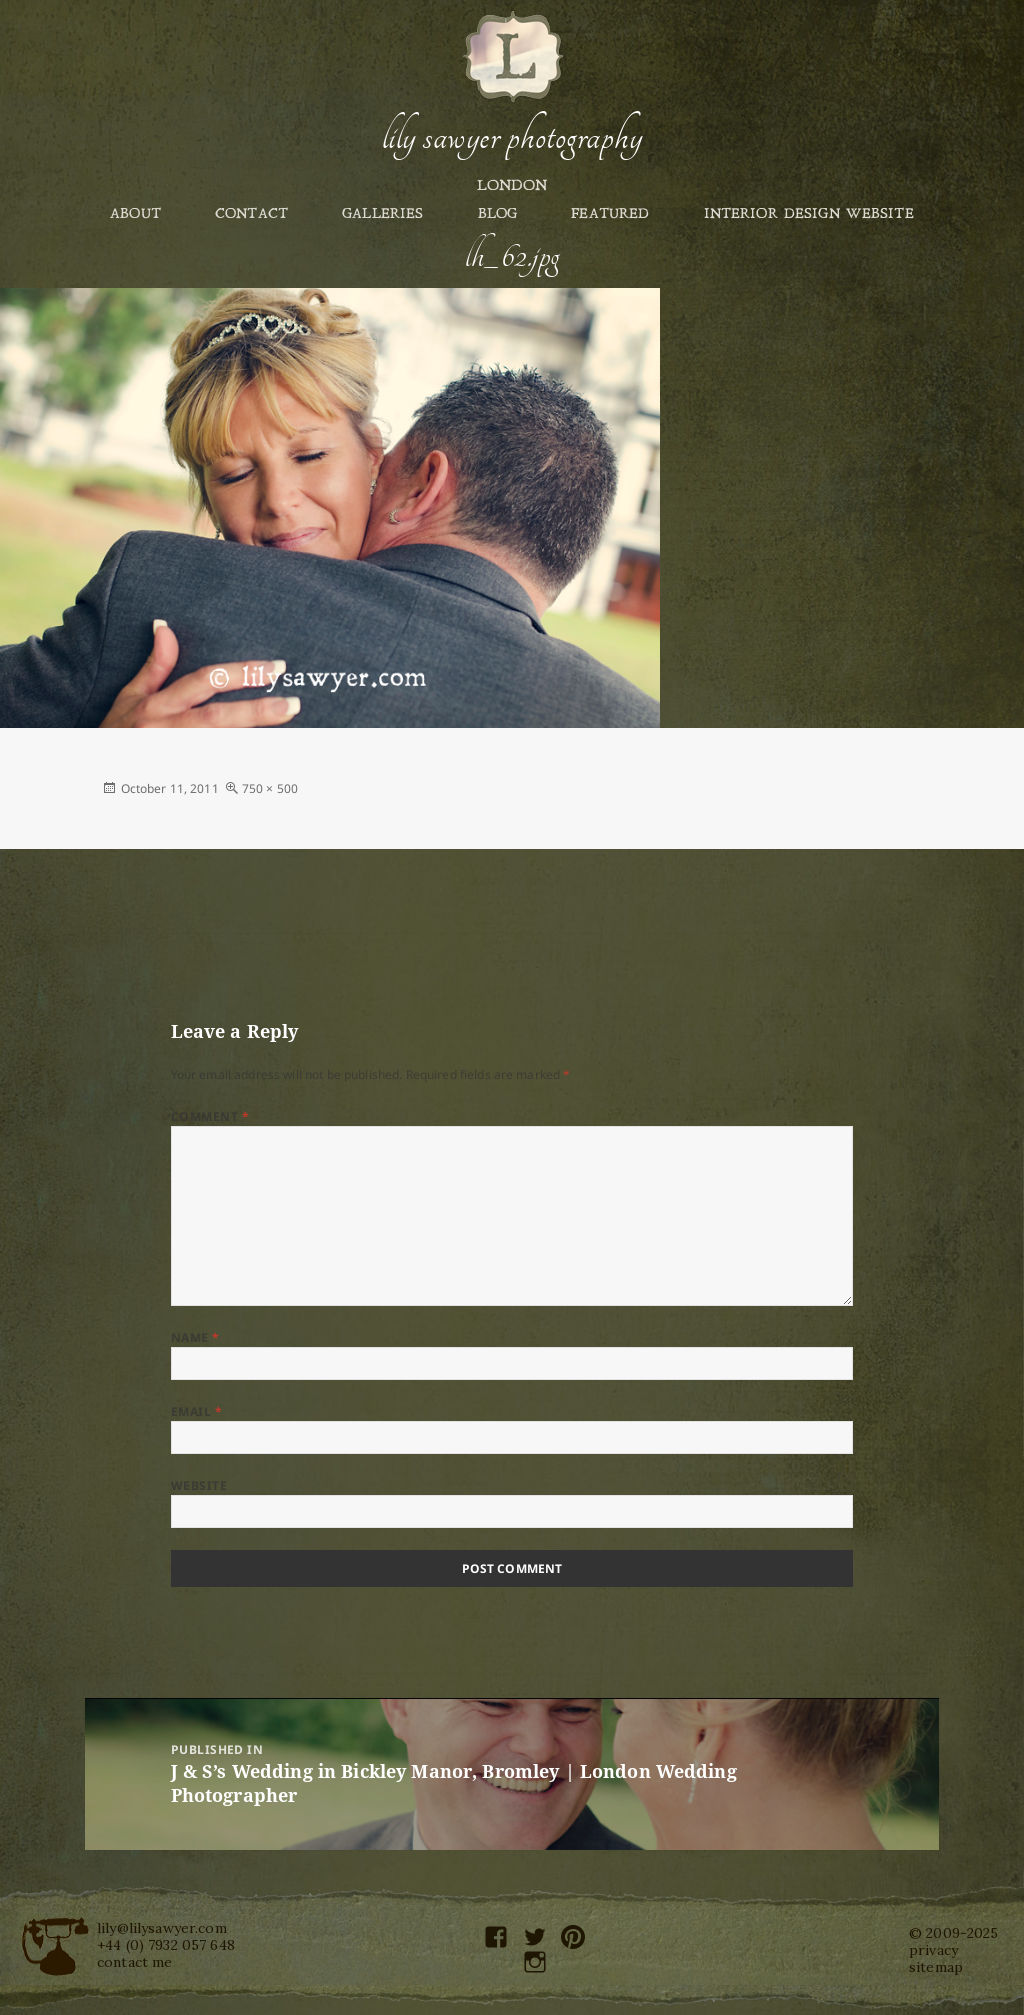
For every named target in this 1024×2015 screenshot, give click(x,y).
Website (199, 1485)
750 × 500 (270, 788)
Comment (210, 1116)
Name (195, 1337)
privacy (933, 1950)
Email (196, 1411)
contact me (134, 1962)
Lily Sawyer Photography (512, 137)
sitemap (936, 1967)
